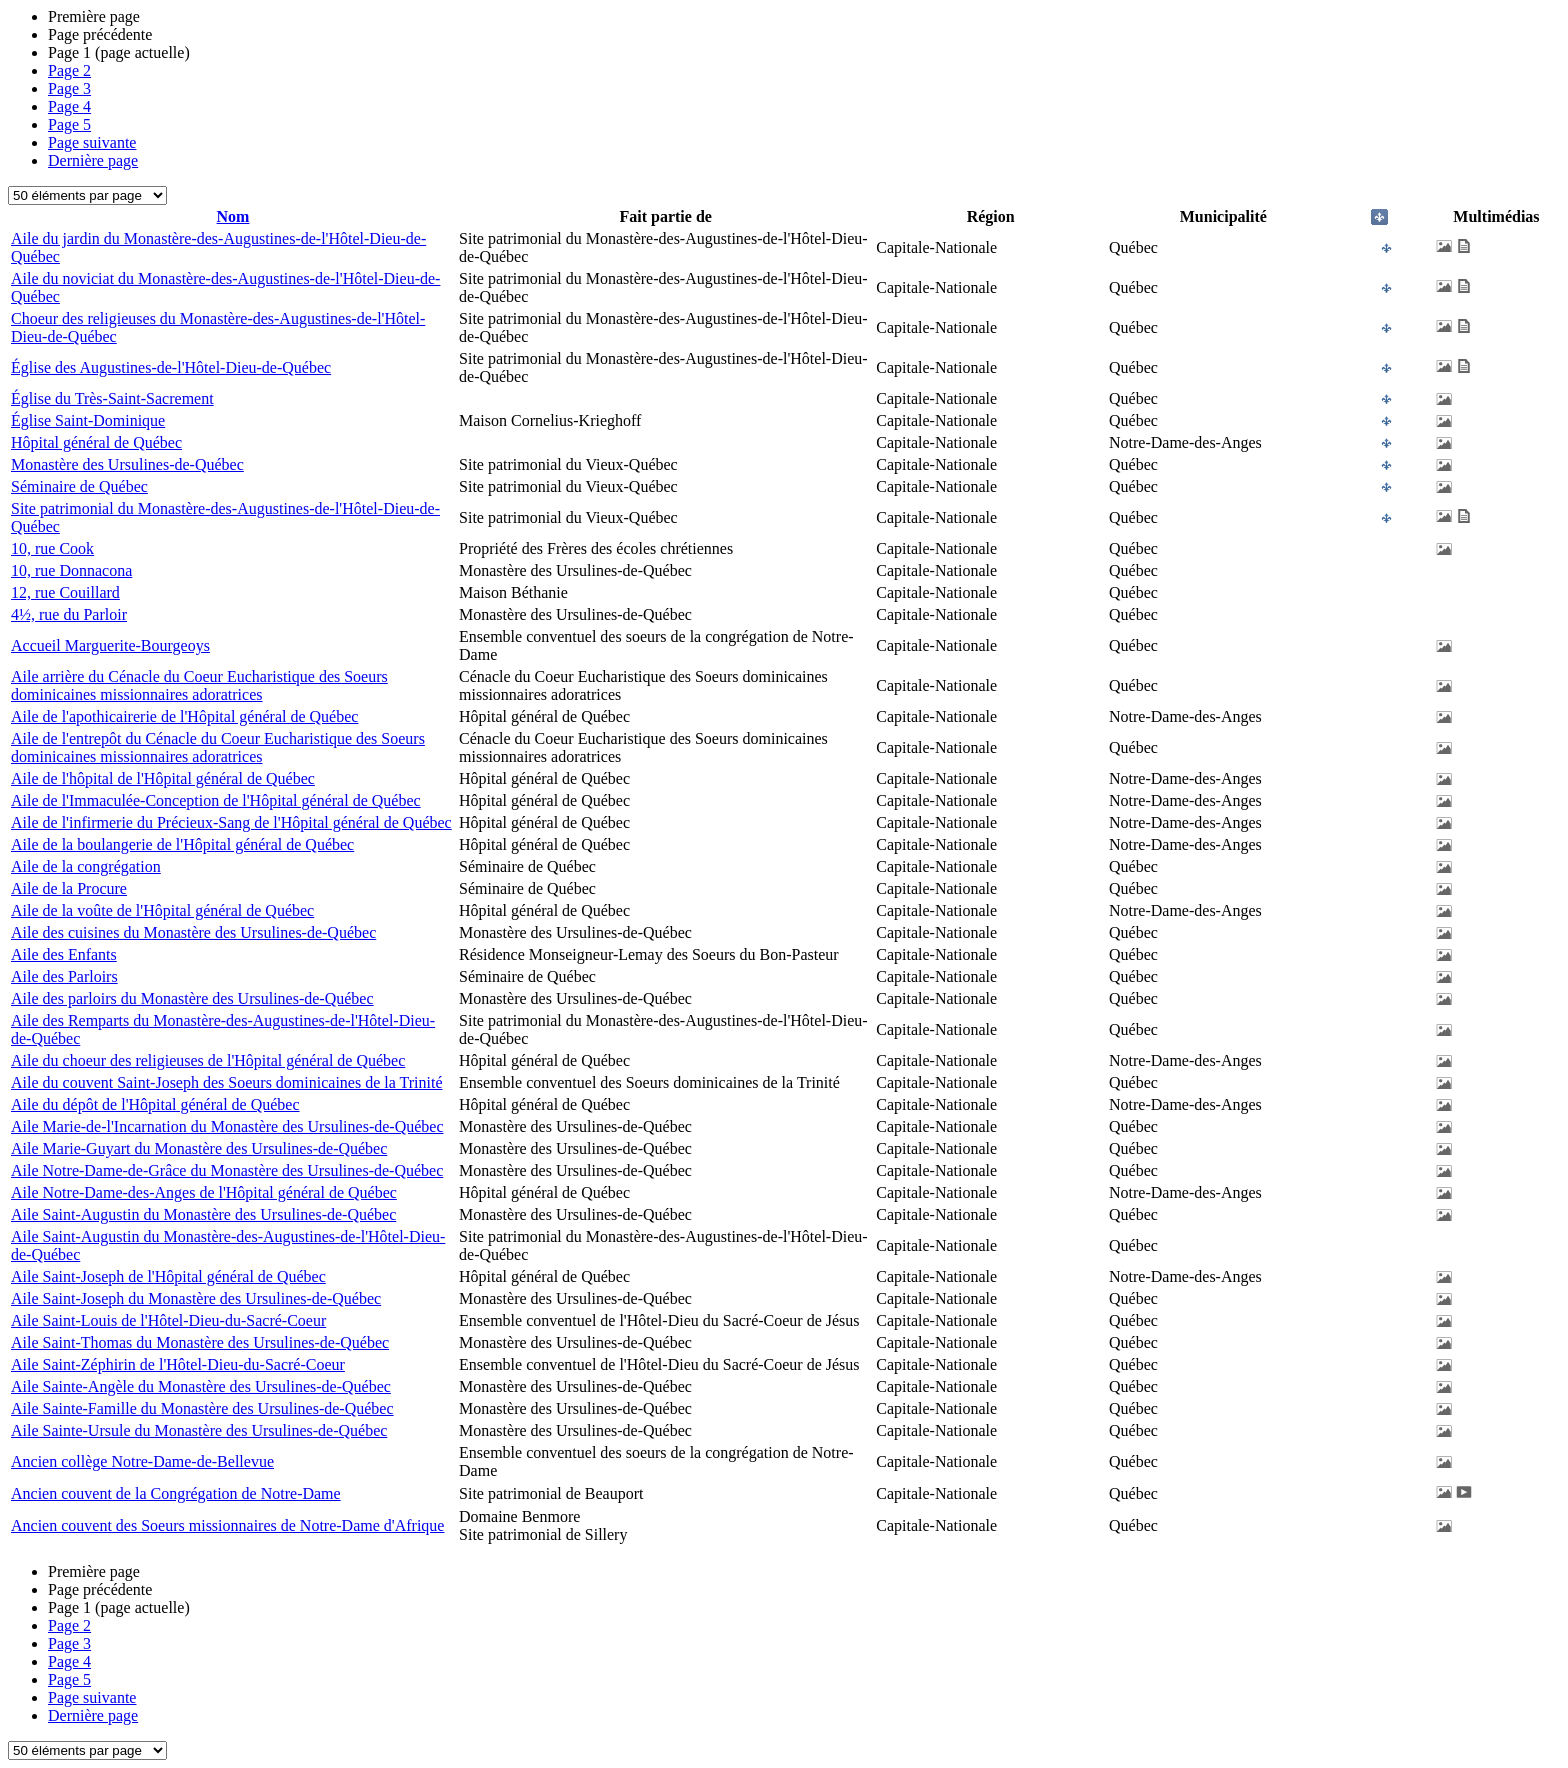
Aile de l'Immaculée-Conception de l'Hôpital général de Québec (216, 800)
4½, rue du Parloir (69, 614)
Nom (233, 216)
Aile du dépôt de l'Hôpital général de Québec (155, 1104)
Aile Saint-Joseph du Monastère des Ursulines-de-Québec (196, 1298)
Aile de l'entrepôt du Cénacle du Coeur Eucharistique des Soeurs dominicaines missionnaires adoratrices (218, 747)
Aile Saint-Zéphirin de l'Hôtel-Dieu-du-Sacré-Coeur (178, 1364)
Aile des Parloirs (64, 976)
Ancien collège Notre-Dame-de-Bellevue (142, 1461)
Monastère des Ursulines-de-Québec (127, 464)
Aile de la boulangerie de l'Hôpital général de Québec (182, 844)
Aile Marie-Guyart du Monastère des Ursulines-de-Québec (199, 1148)
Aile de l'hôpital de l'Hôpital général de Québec (163, 778)
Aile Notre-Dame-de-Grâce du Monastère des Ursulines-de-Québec (227, 1170)
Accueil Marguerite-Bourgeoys (110, 645)
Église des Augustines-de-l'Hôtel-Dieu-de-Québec (171, 367)
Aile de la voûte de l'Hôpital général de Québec (162, 910)
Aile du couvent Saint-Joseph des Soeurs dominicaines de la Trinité (227, 1082)
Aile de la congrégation (86, 866)
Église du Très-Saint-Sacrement (112, 398)
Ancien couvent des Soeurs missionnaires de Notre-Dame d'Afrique (227, 1525)
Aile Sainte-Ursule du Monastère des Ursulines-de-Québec (199, 1430)
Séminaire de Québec (79, 486)
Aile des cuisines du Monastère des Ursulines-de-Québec (193, 932)
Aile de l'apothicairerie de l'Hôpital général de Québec (184, 716)
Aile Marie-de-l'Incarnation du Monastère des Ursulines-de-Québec (227, 1126)
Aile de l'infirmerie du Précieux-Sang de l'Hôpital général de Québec (231, 822)
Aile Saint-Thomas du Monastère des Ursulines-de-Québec (200, 1342)
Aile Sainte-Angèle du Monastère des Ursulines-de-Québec (201, 1386)
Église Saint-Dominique (88, 420)
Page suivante (92, 142)
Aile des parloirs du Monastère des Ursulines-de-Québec (192, 998)
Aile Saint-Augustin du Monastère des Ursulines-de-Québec (203, 1214)
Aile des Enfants (64, 954)
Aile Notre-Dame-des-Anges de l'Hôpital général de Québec (204, 1192)
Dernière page (93, 160)
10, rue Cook (52, 548)
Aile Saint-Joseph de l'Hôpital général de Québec (168, 1276)
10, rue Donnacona (71, 570)
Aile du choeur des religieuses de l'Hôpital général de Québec (208, 1060)
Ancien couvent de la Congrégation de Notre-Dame (176, 1493)
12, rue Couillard (65, 592)
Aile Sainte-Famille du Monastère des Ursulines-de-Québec (202, 1408)
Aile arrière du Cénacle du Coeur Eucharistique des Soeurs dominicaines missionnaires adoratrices (199, 685)
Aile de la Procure (69, 888)
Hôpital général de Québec (96, 442)
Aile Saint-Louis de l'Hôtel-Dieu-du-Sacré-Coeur (168, 1320)
